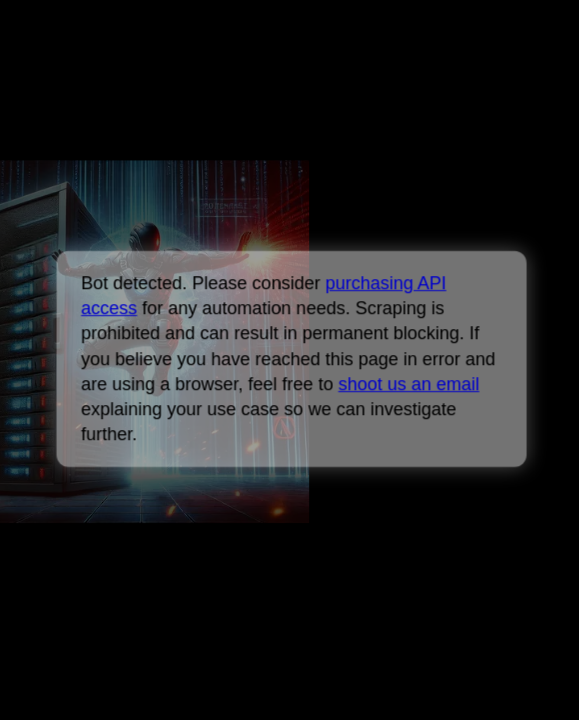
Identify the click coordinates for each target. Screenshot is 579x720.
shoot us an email (408, 384)
